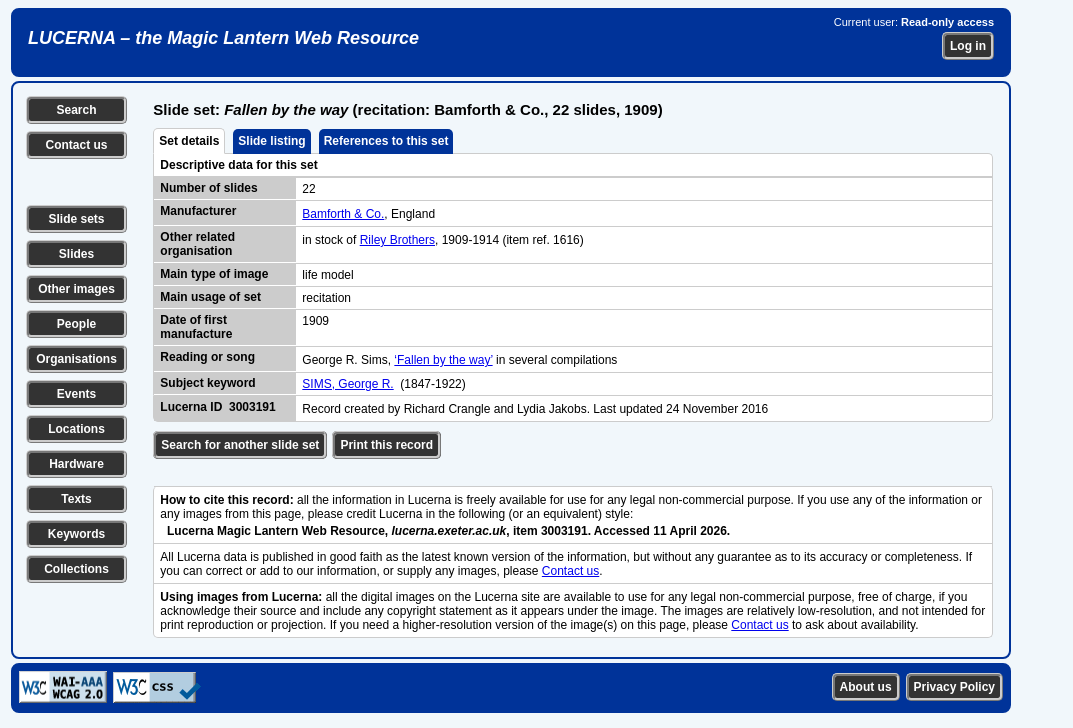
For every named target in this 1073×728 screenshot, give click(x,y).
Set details (189, 141)
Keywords (76, 534)
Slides (76, 254)
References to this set (386, 141)
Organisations (76, 359)
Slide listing (271, 141)
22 (308, 189)
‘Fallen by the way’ (443, 360)
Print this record (386, 445)
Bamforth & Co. (343, 214)
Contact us (76, 145)
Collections (76, 569)
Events (76, 394)
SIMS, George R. (347, 384)
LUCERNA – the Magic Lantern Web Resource (223, 38)
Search (76, 110)
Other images (76, 289)
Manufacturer (198, 211)
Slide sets (76, 219)
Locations (76, 429)
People (76, 324)
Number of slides (208, 188)
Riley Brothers (397, 240)
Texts (76, 499)
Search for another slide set (240, 445)
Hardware (76, 464)
